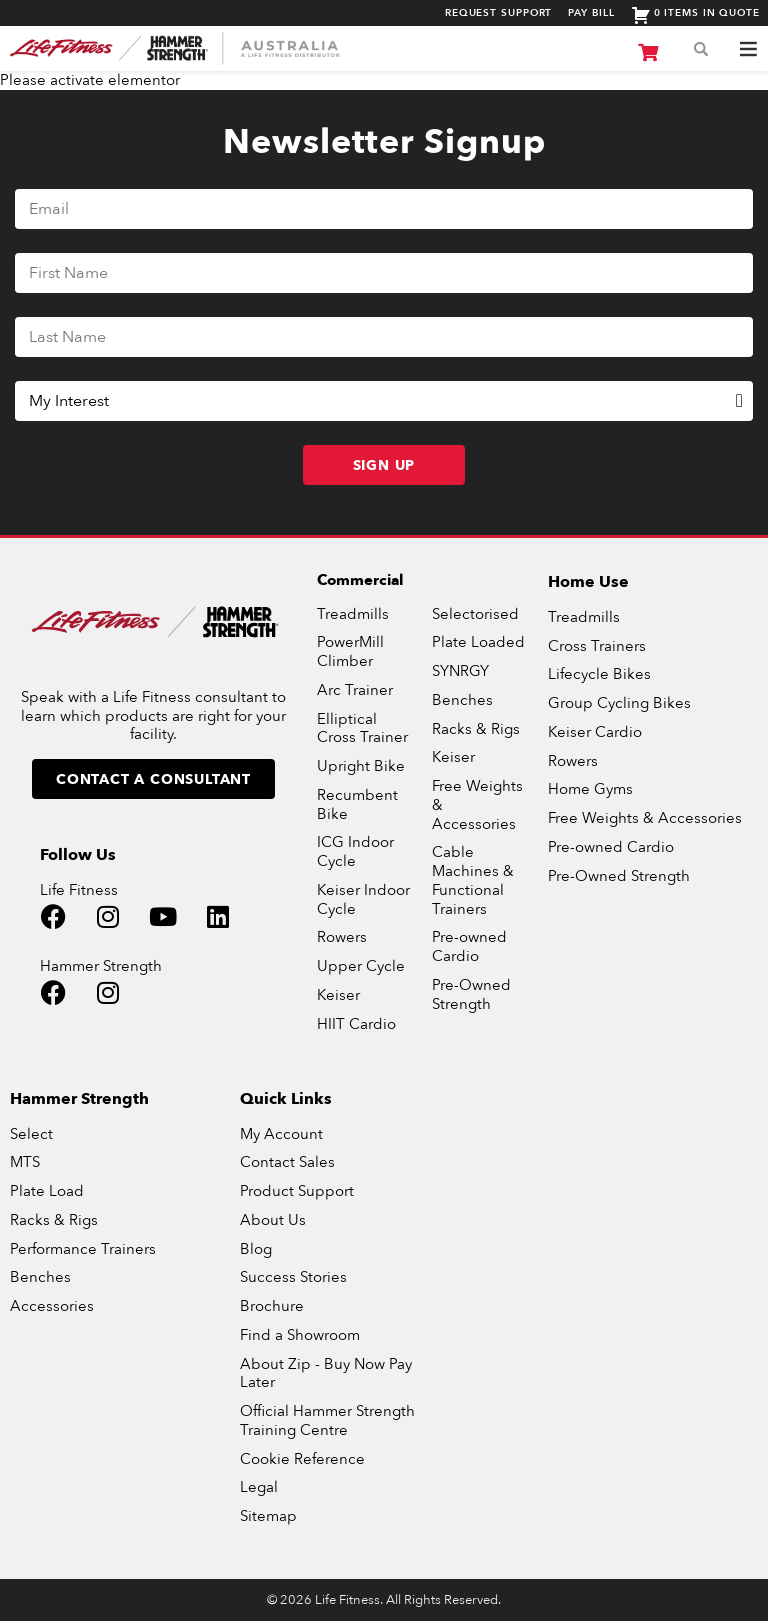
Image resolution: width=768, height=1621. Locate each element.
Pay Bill (591, 13)
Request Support (499, 13)
